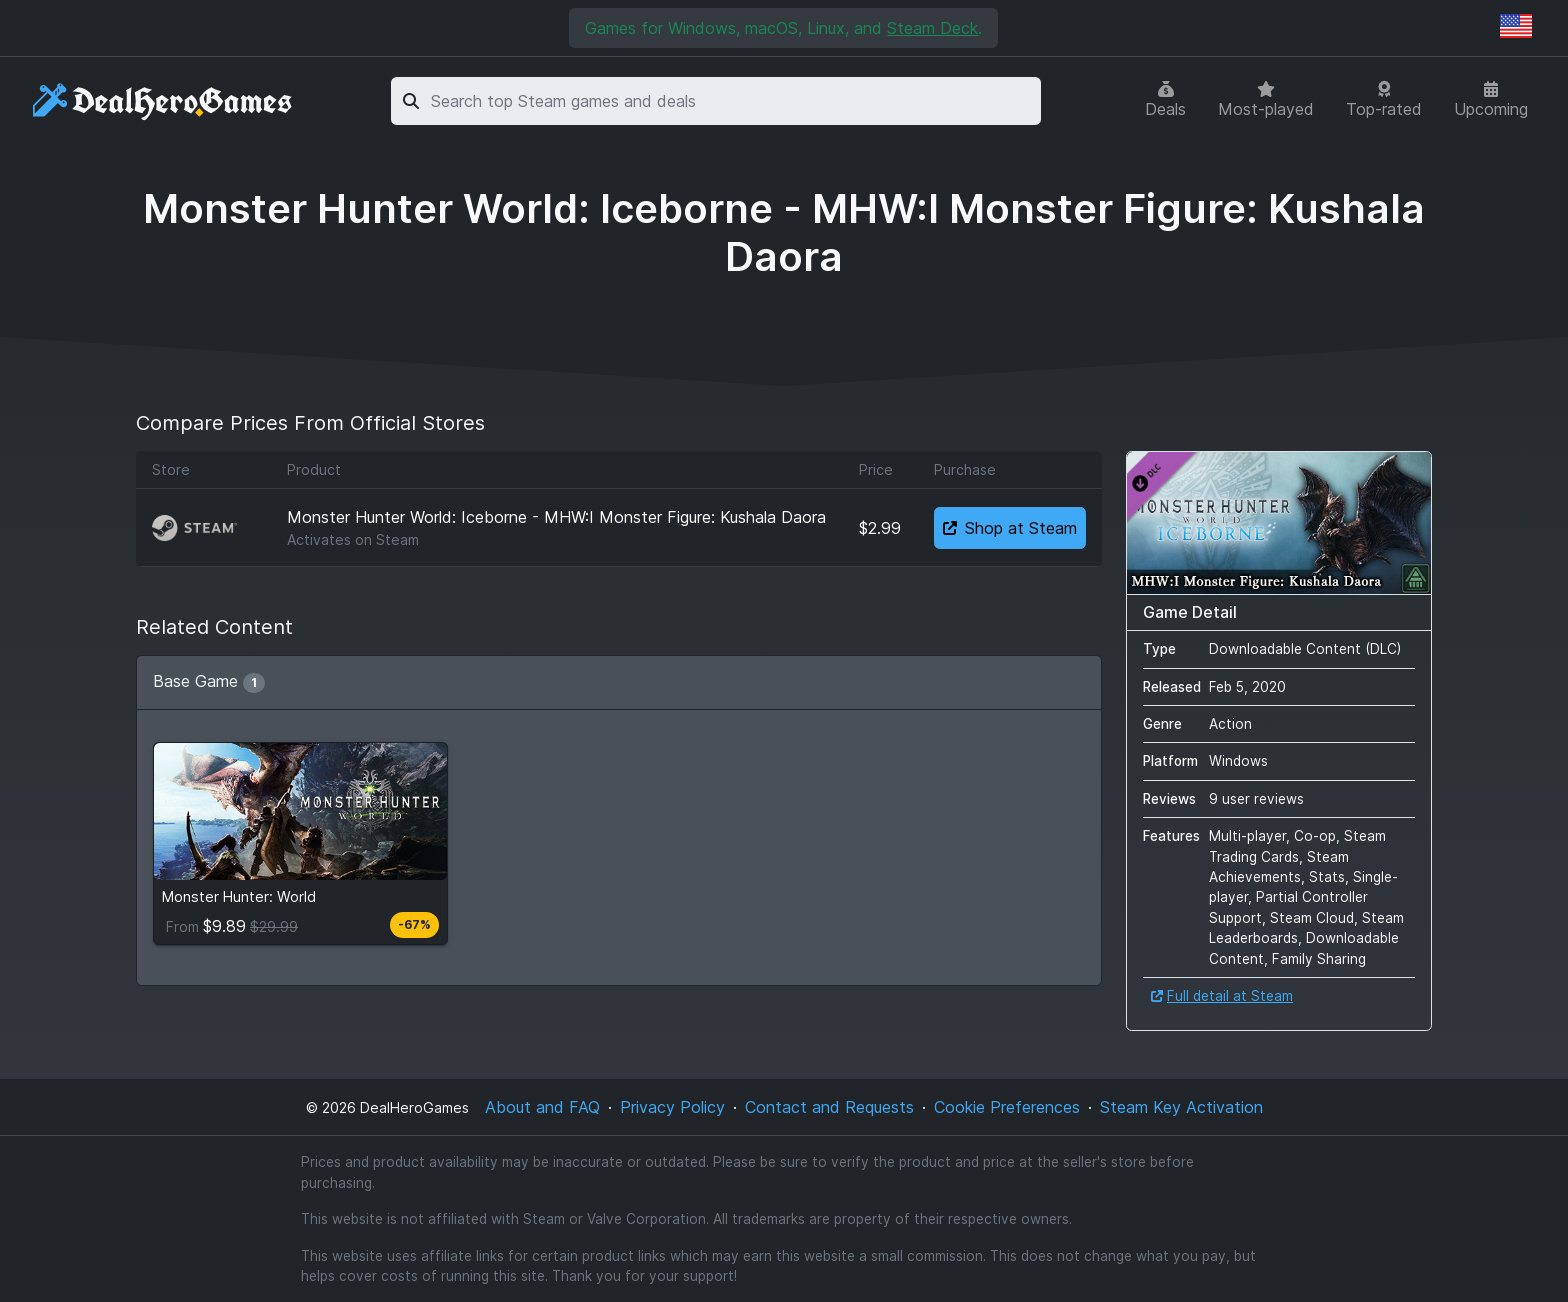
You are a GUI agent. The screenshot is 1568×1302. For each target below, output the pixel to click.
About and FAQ (542, 1107)
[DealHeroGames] (163, 101)
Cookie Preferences (1007, 1107)
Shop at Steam (1010, 528)
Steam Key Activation (1181, 1107)
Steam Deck (932, 28)
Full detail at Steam (1222, 996)
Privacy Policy (672, 1107)
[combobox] (732, 101)
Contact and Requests (829, 1107)
